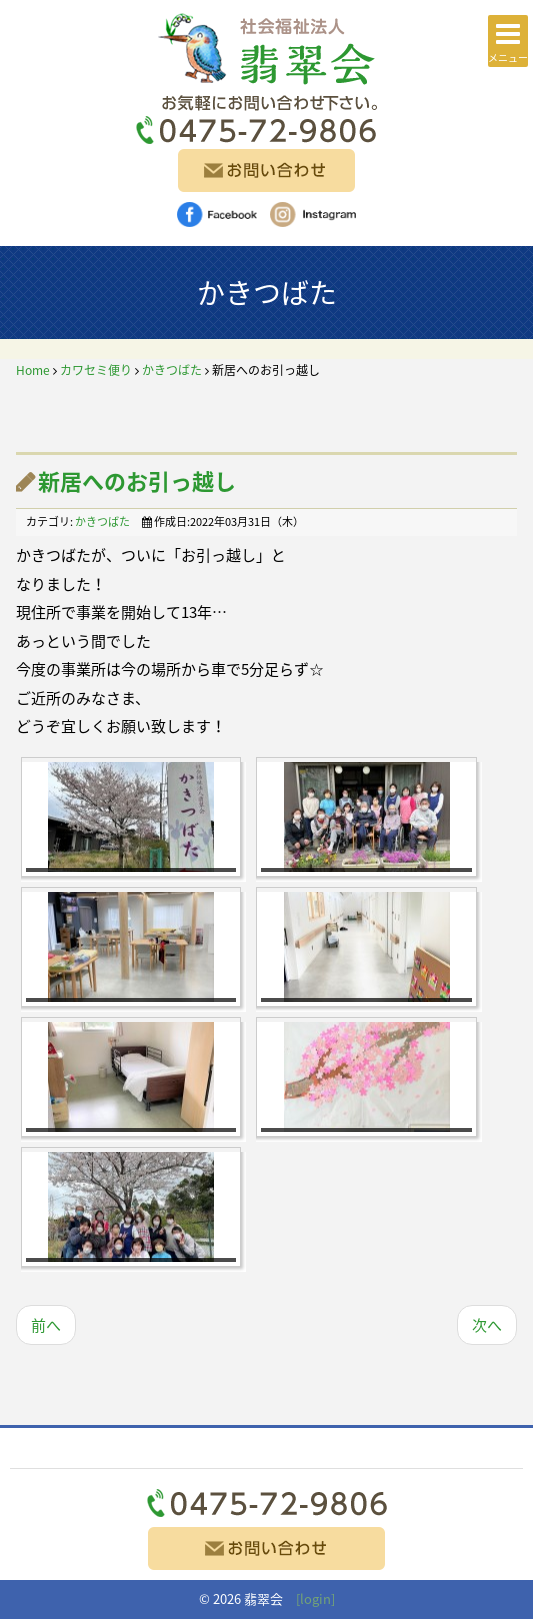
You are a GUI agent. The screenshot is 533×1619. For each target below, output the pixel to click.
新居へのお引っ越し (137, 480)
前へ (46, 1325)
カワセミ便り (96, 370)
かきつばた (172, 370)
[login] (315, 1598)
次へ (487, 1325)
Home (33, 370)
